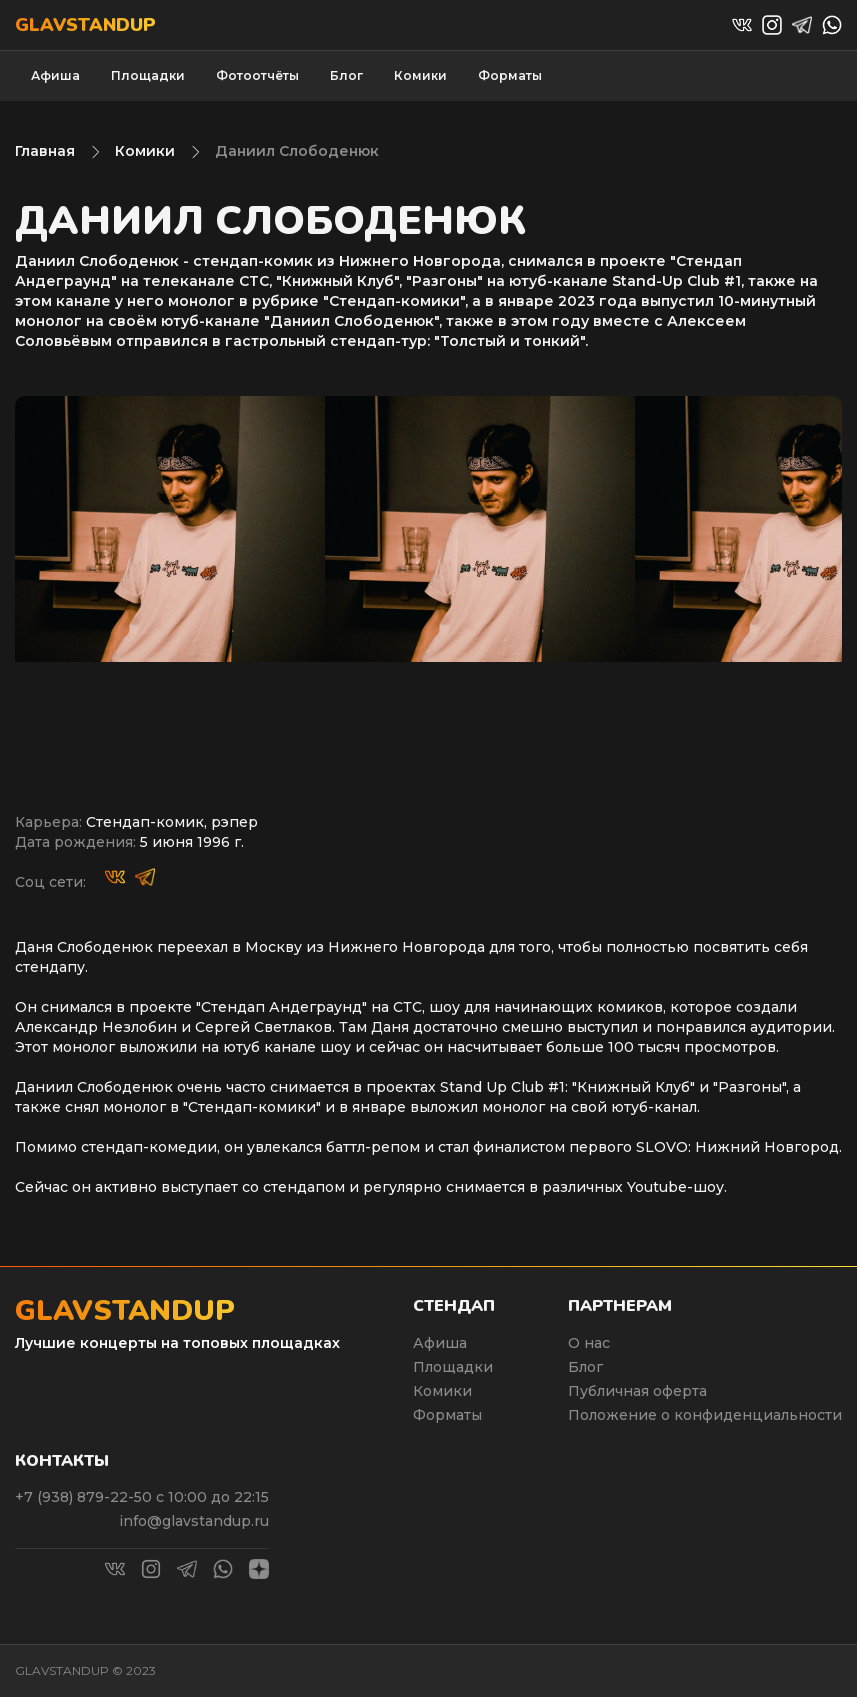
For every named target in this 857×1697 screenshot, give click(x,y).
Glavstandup (85, 25)
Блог (346, 75)
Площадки (148, 75)
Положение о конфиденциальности (705, 1415)
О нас (589, 1343)
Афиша (55, 75)
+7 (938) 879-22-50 (85, 1497)
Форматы (510, 75)
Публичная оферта (637, 1391)
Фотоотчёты (257, 75)
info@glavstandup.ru (194, 1521)
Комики (420, 75)
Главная (45, 151)
